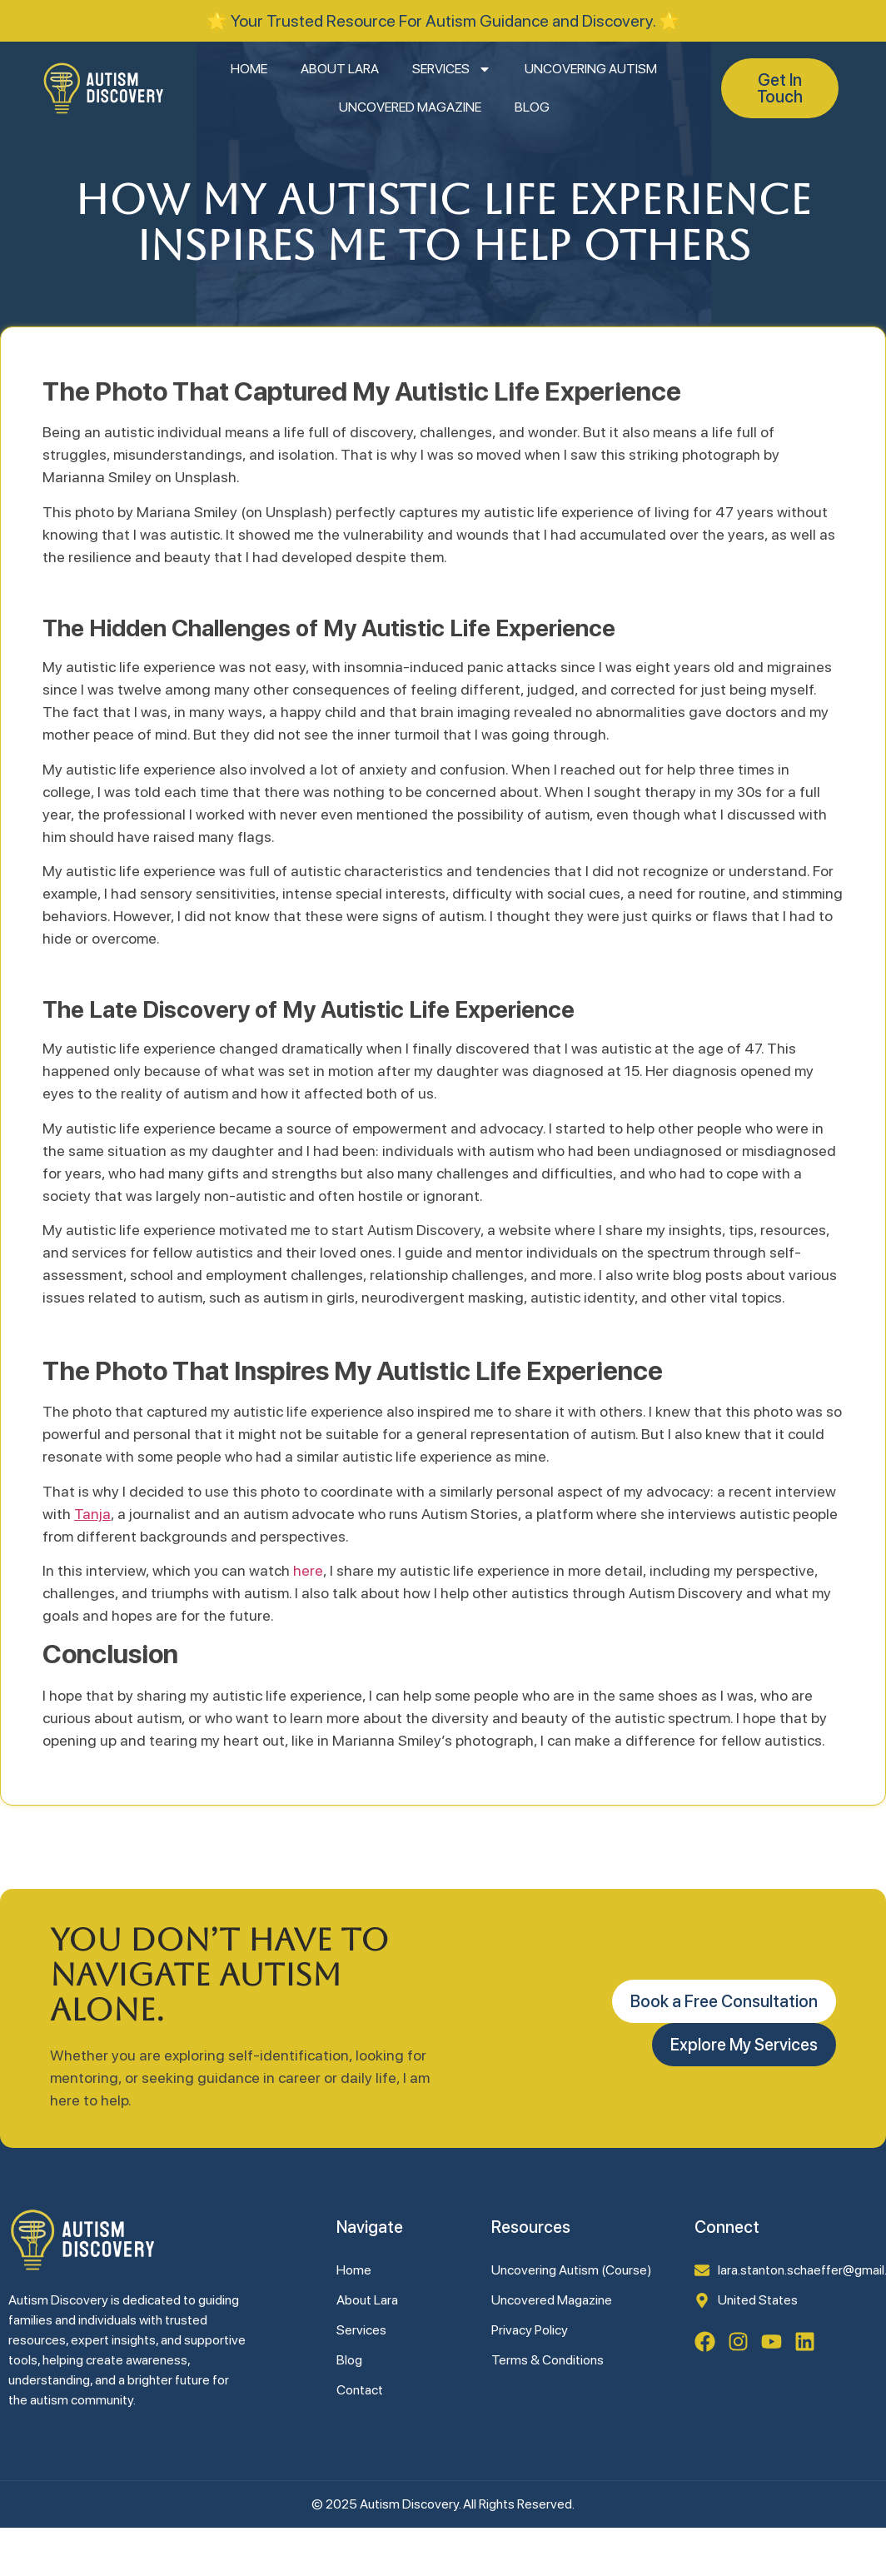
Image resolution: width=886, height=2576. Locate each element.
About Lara (340, 69)
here (308, 1570)
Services (451, 69)
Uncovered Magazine (410, 107)
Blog (532, 107)
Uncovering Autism (591, 69)
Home (249, 69)
